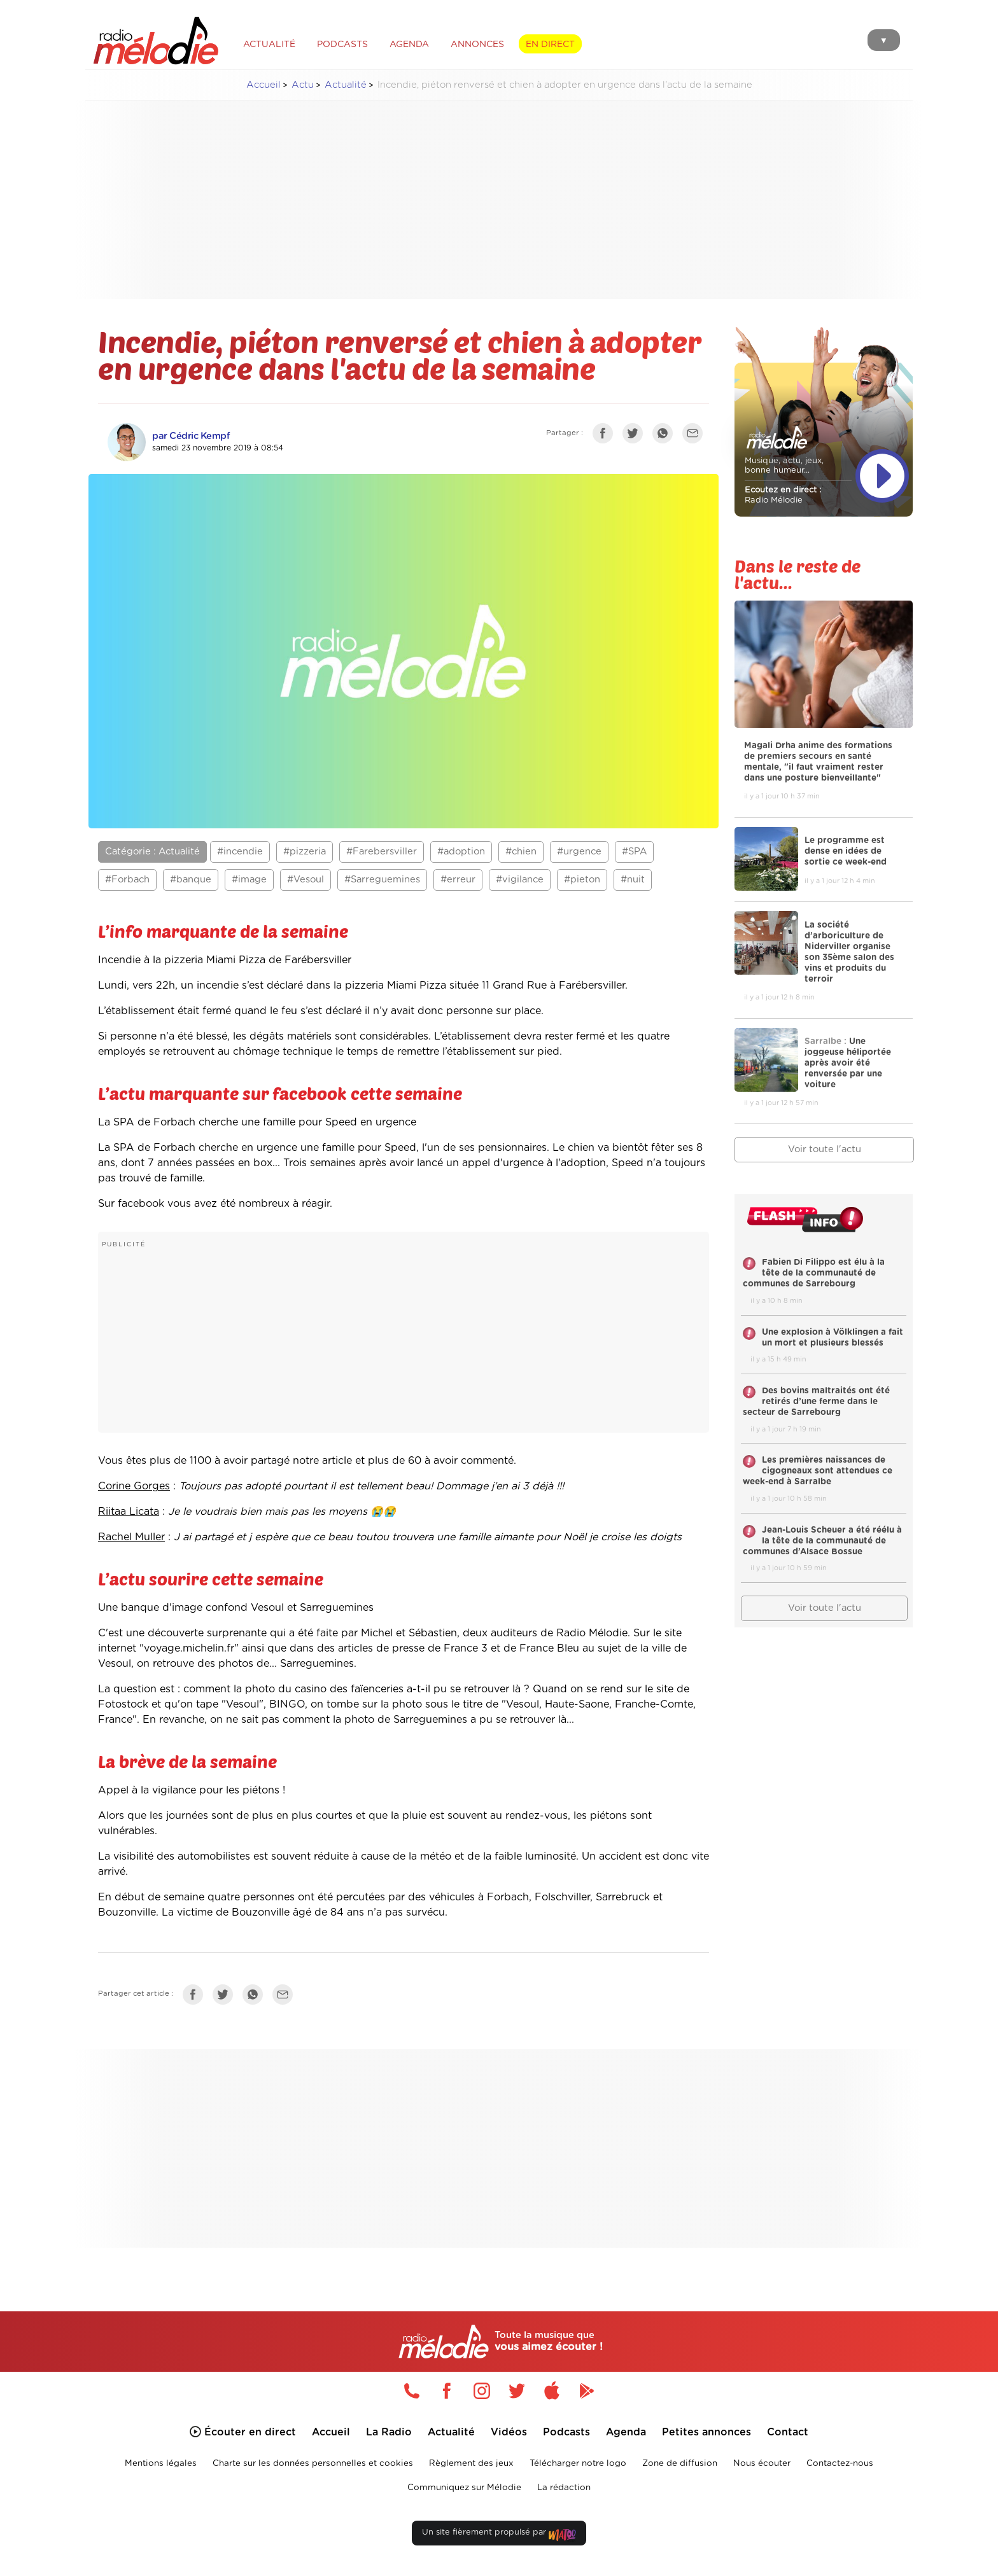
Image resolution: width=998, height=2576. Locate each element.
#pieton (582, 879)
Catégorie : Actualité (152, 851)
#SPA (634, 851)
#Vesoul (305, 879)
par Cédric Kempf (191, 436)
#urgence (579, 851)
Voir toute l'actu (824, 1149)
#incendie (240, 851)
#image (249, 879)
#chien (521, 851)
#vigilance (520, 879)
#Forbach (127, 879)
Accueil (263, 85)
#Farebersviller (381, 851)
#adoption (461, 851)
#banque (190, 879)
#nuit (633, 879)
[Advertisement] (499, 200)
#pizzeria (304, 851)
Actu (303, 85)
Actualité (346, 85)
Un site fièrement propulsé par (499, 2535)
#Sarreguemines (382, 879)
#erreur (457, 879)
